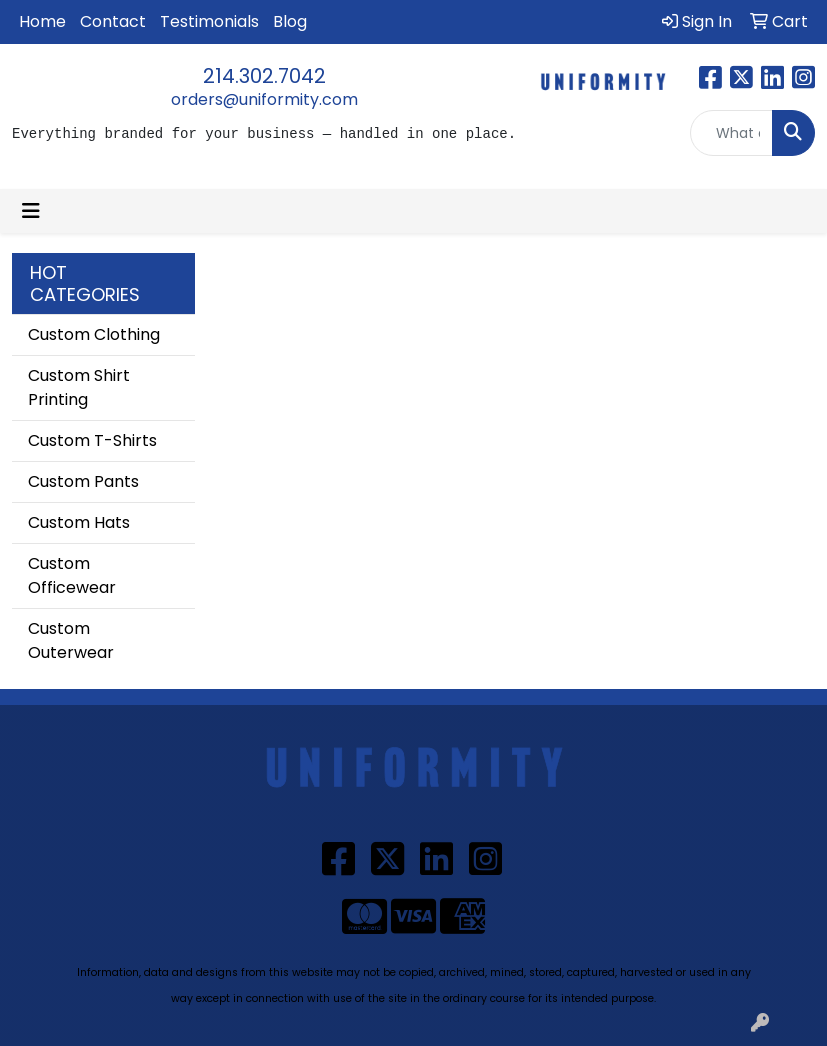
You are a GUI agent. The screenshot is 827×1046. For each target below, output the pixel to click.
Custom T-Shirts (92, 440)
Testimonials (209, 21)
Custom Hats (79, 522)
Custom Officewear (72, 575)
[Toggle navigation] (31, 211)
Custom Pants (83, 481)
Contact (113, 21)
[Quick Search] (731, 133)
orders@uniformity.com (264, 99)
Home (42, 21)
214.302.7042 (264, 76)
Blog (290, 21)
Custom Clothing (94, 334)
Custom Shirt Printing (79, 387)
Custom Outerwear (71, 640)
